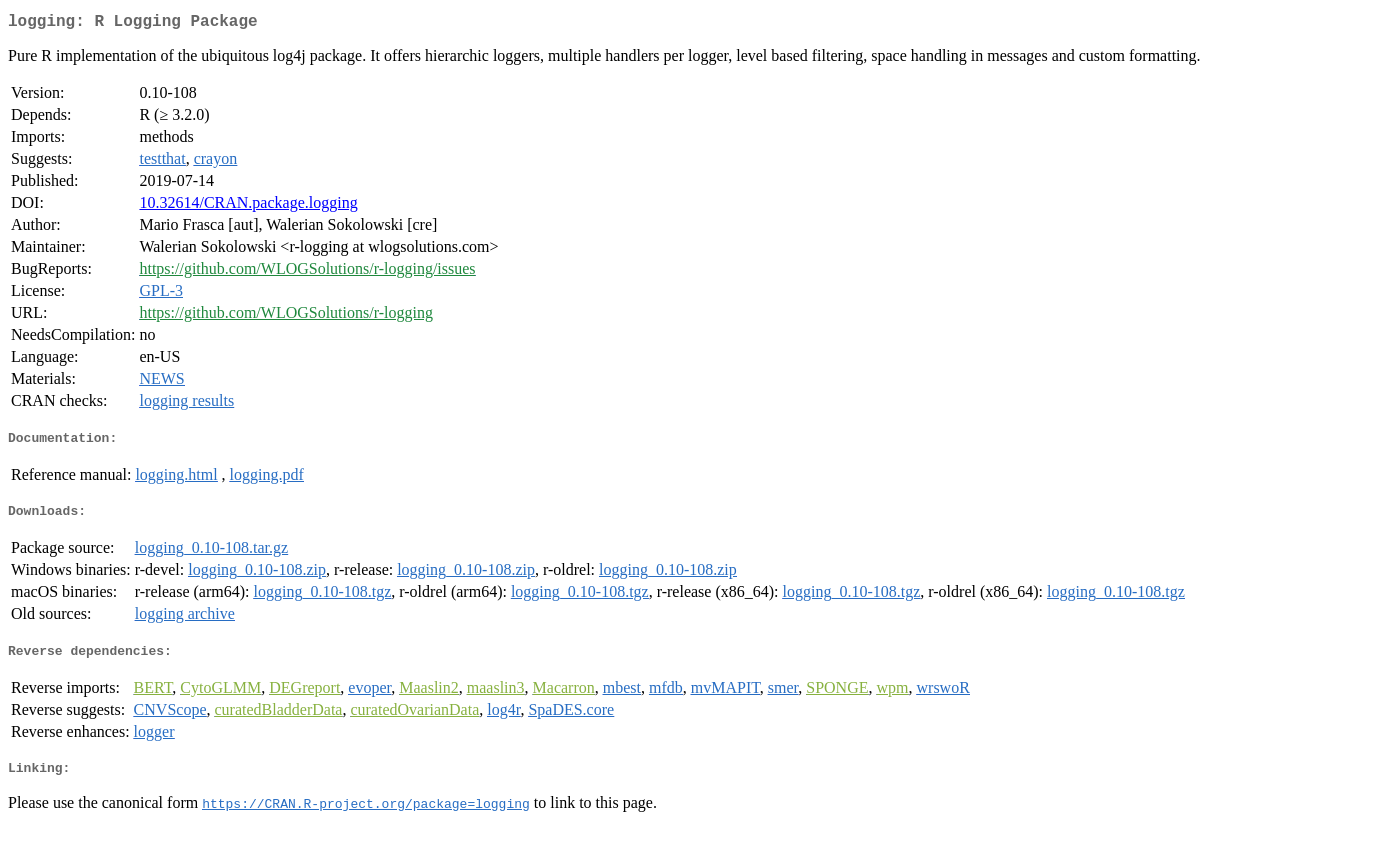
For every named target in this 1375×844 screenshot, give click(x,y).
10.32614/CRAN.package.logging (248, 206)
